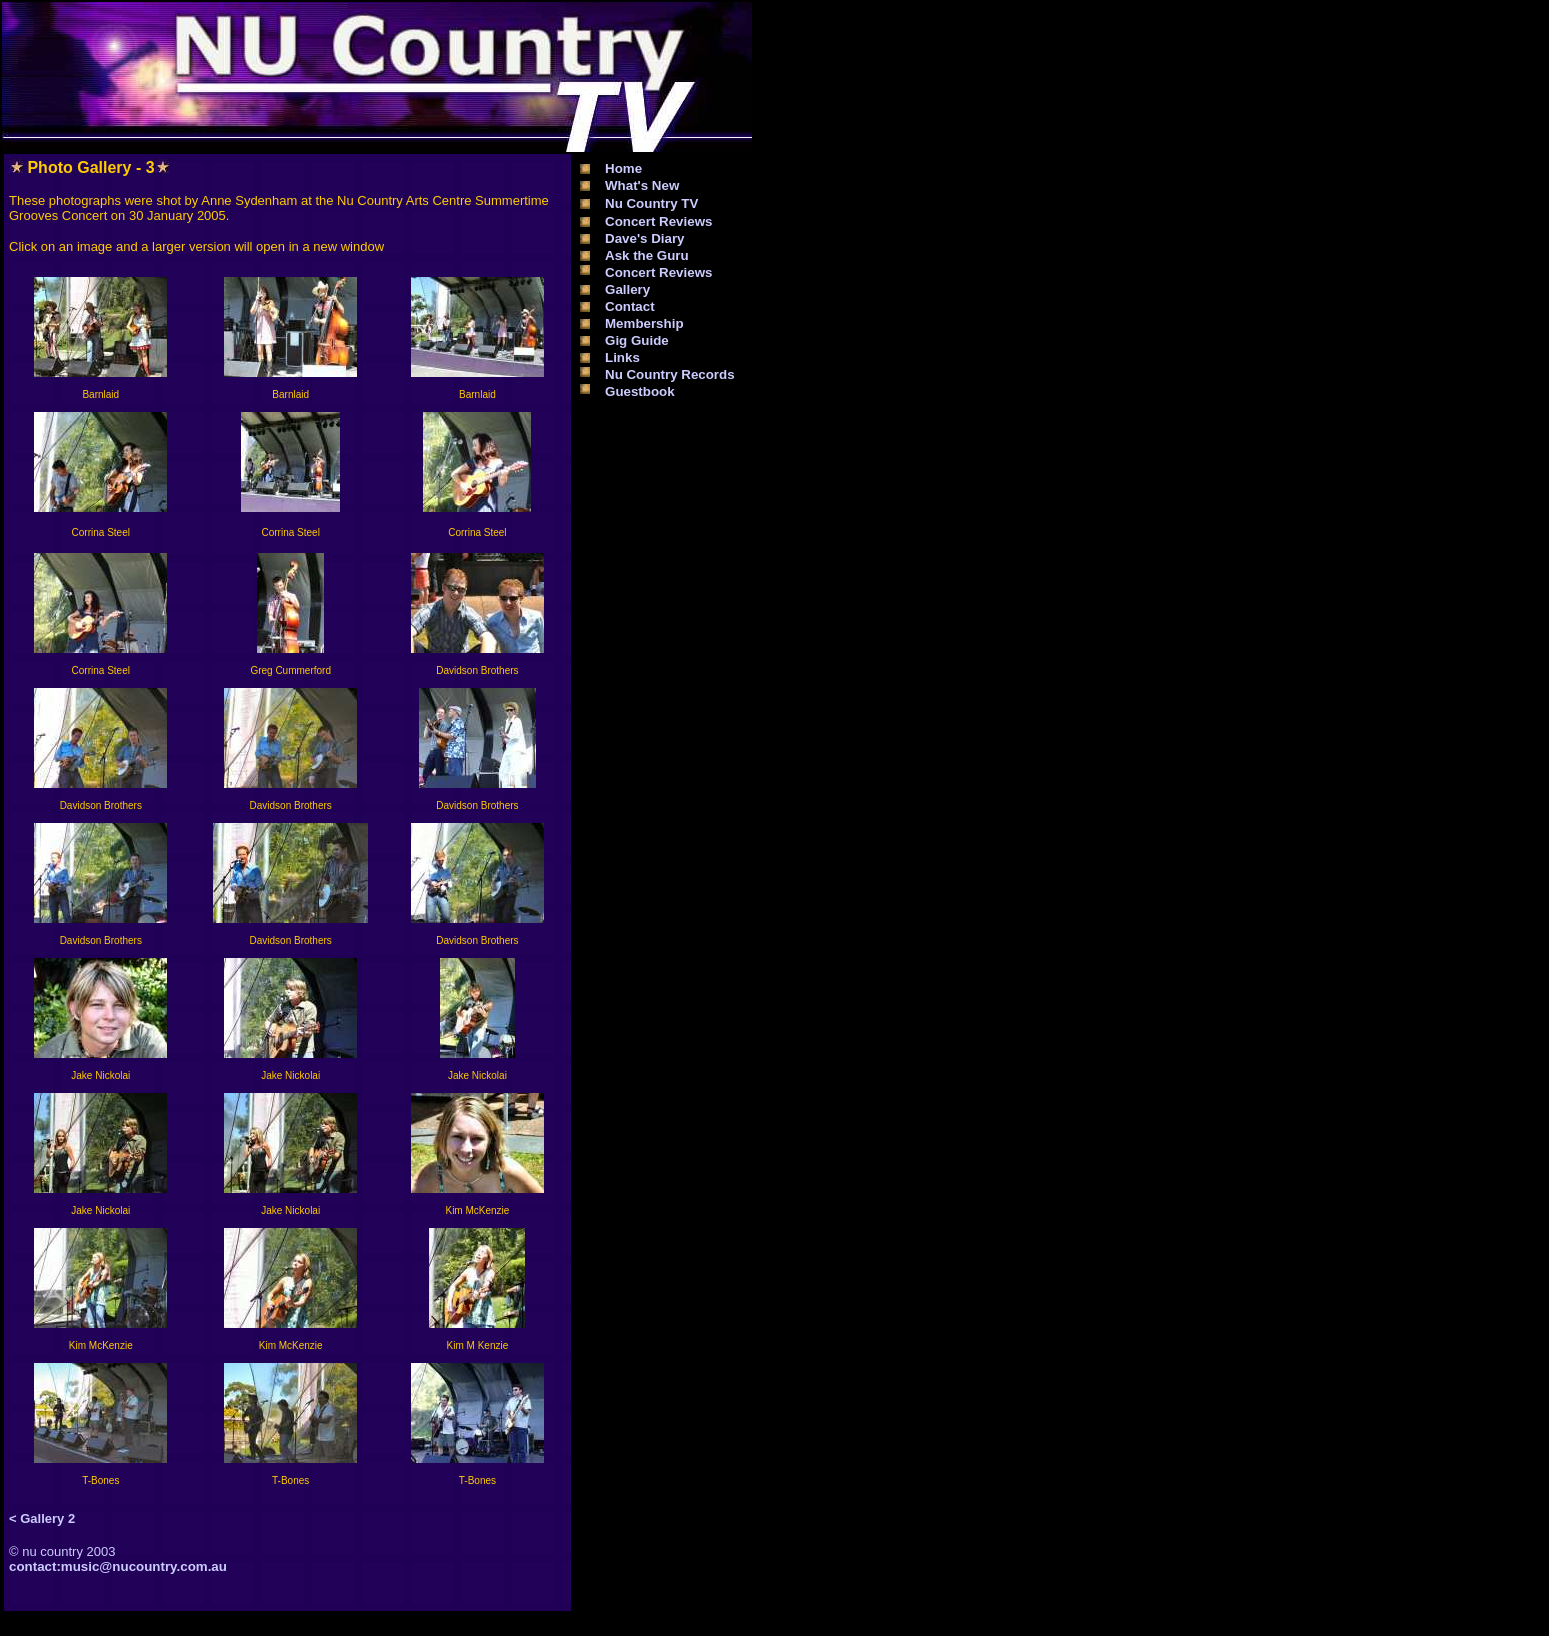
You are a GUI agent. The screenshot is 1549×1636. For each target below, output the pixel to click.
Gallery (627, 289)
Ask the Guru (647, 255)
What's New (642, 185)
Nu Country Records (670, 374)
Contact (630, 306)
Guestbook (640, 391)
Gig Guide (637, 340)
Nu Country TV (651, 203)
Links (622, 357)
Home (623, 168)
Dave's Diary (645, 238)
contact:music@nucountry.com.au (118, 1566)
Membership (644, 323)
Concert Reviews (658, 221)
